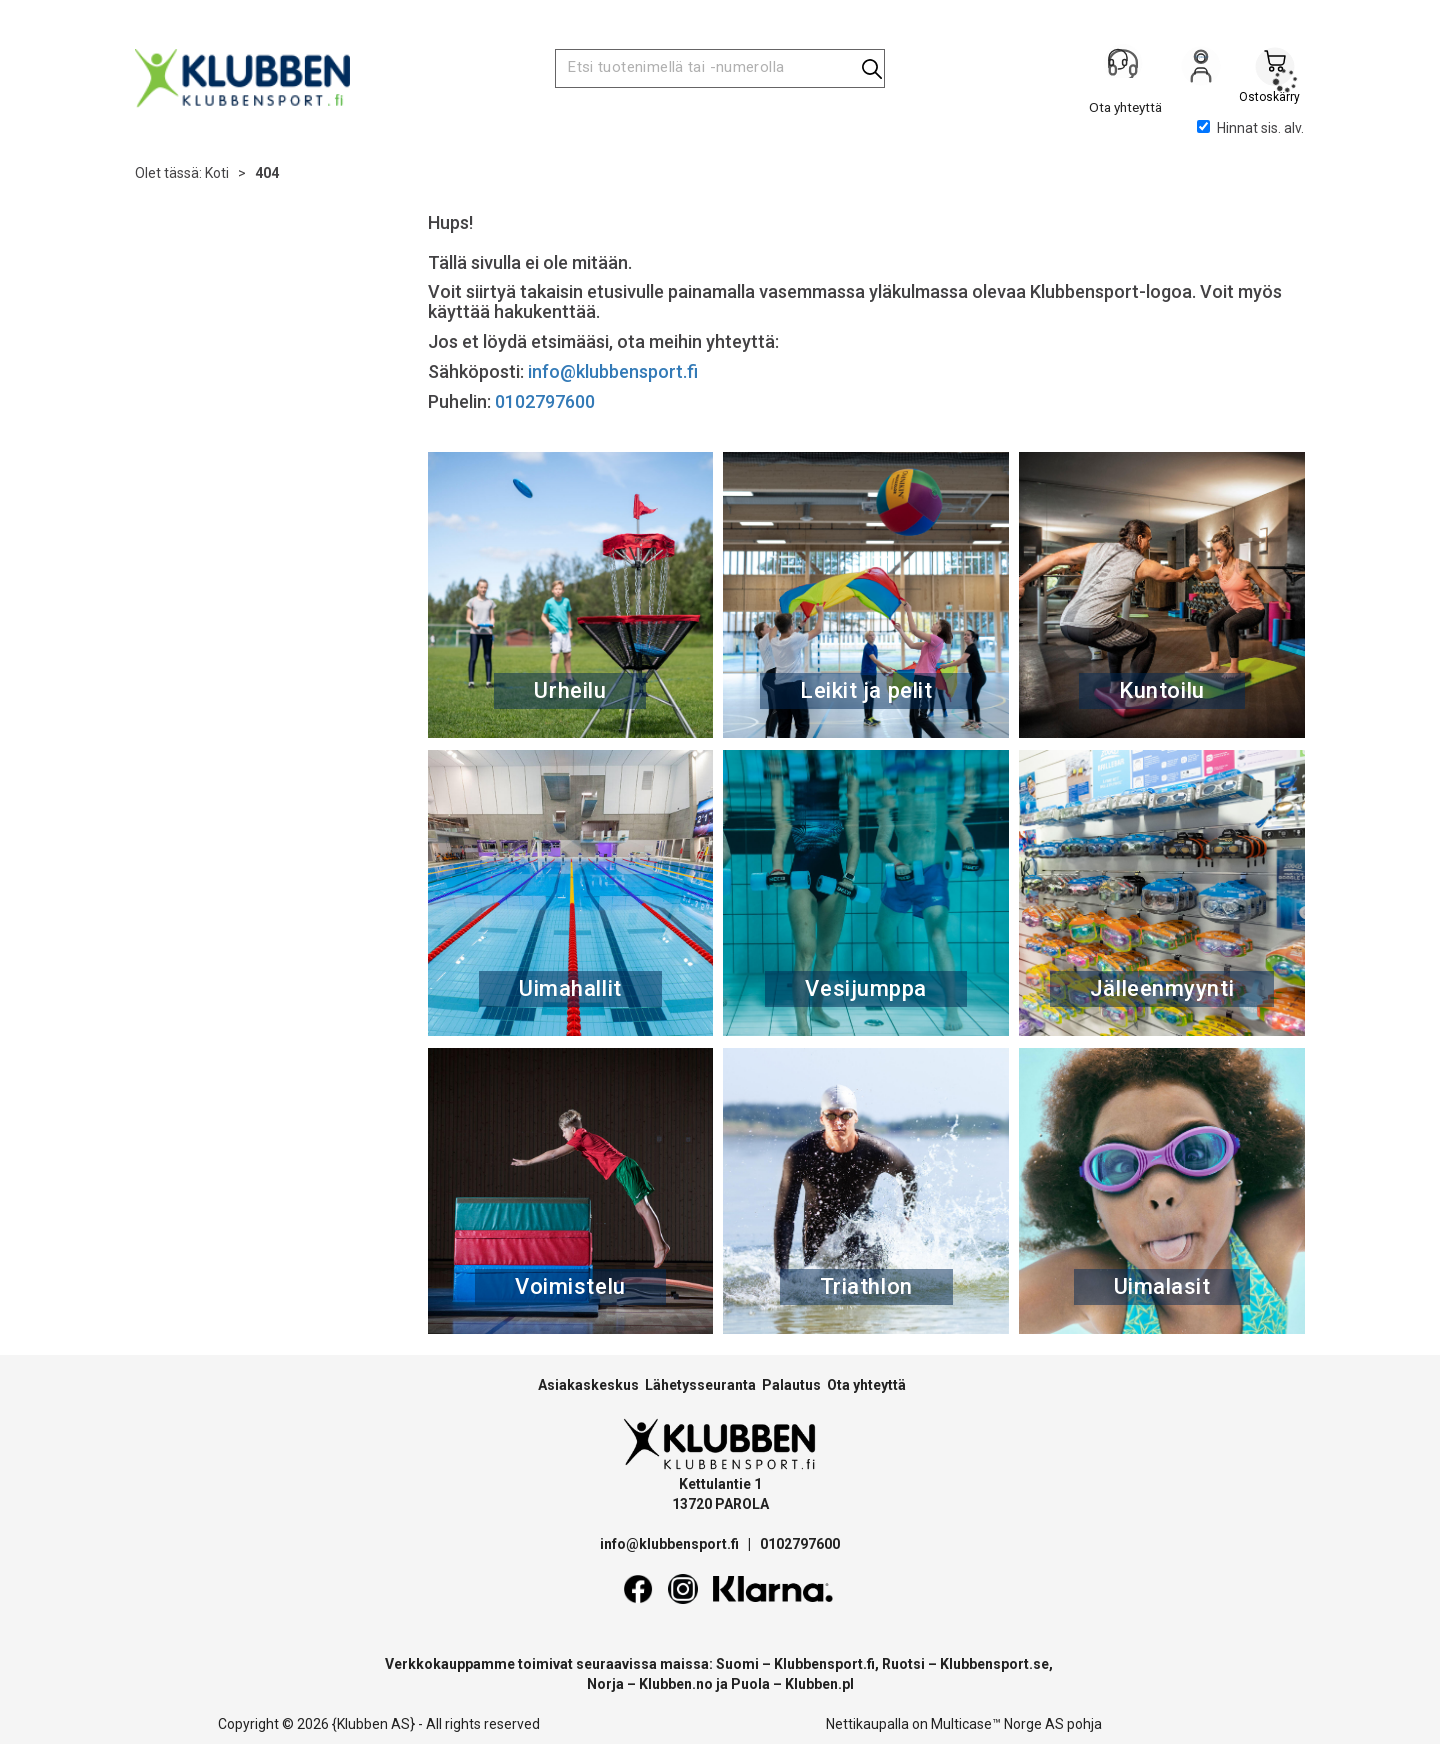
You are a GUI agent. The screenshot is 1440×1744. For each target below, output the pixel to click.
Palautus (791, 1385)
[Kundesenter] (1127, 69)
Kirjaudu (1201, 71)
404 (267, 173)
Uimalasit (1162, 1286)
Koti (217, 173)
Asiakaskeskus (588, 1385)
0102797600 (545, 401)
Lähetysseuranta (700, 1385)
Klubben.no (676, 1684)
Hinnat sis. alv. (1250, 128)
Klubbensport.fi (824, 1664)
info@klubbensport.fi (615, 371)
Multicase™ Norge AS (997, 1724)
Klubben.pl (819, 1684)
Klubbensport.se (994, 1664)
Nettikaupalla (867, 1724)
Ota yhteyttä (866, 1385)
